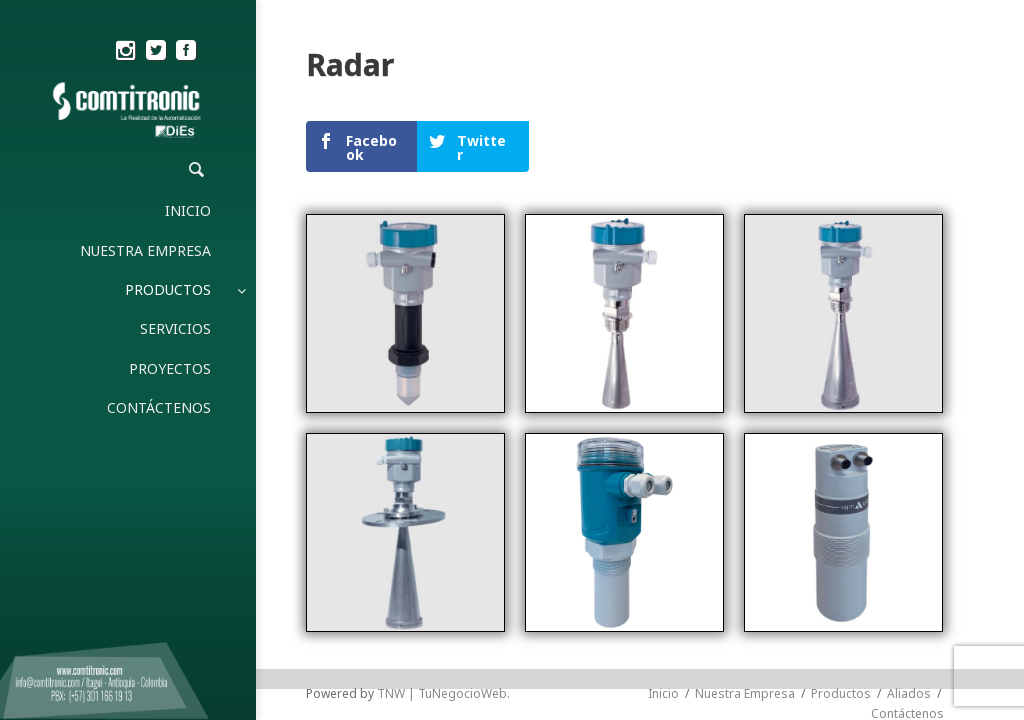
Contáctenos (907, 418)
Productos (841, 398)
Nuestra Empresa (745, 398)
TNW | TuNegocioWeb (442, 398)
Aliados (909, 398)
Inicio (663, 398)
